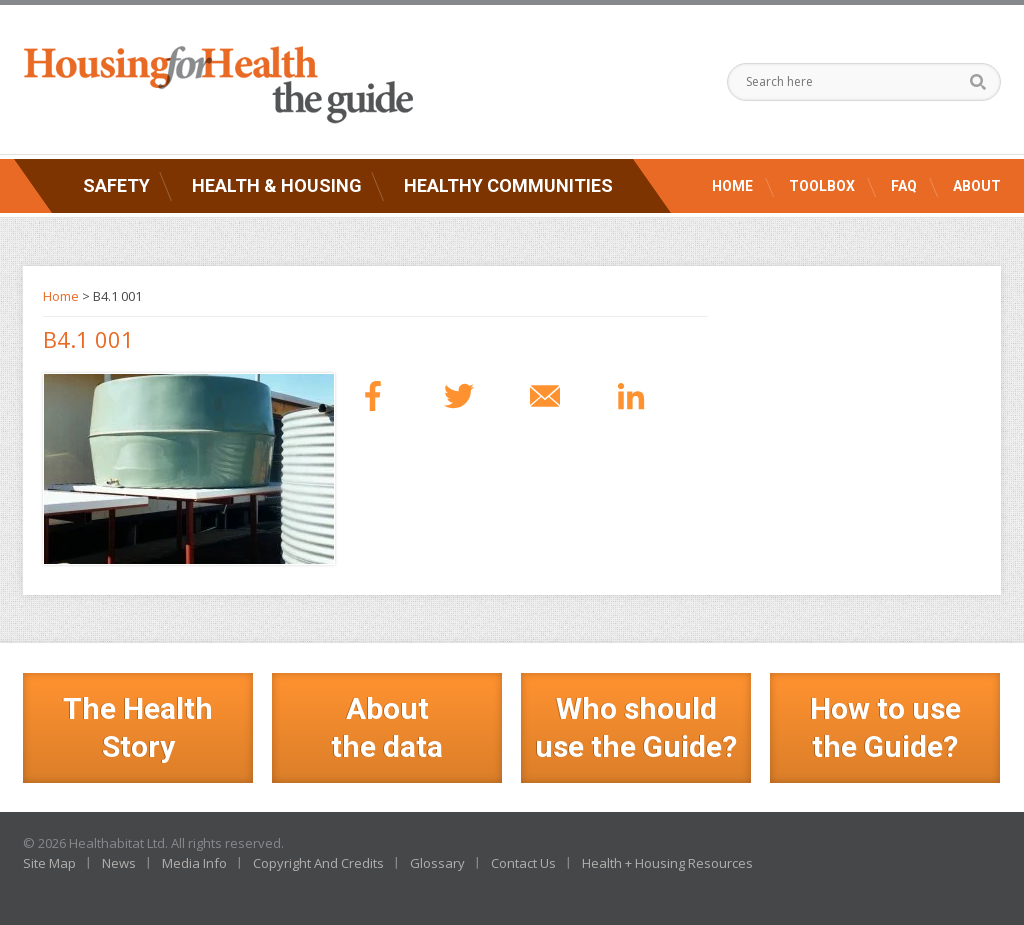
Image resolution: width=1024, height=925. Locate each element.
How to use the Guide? (885, 727)
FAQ (904, 186)
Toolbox (822, 186)
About (977, 186)
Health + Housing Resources (667, 863)
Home (732, 186)
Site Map (49, 863)
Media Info (194, 863)
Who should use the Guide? (636, 727)
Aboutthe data (387, 727)
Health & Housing (277, 185)
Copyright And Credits (318, 863)
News (119, 863)
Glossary (437, 863)
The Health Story (138, 727)
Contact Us (523, 863)
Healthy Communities (508, 185)
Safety (116, 185)
